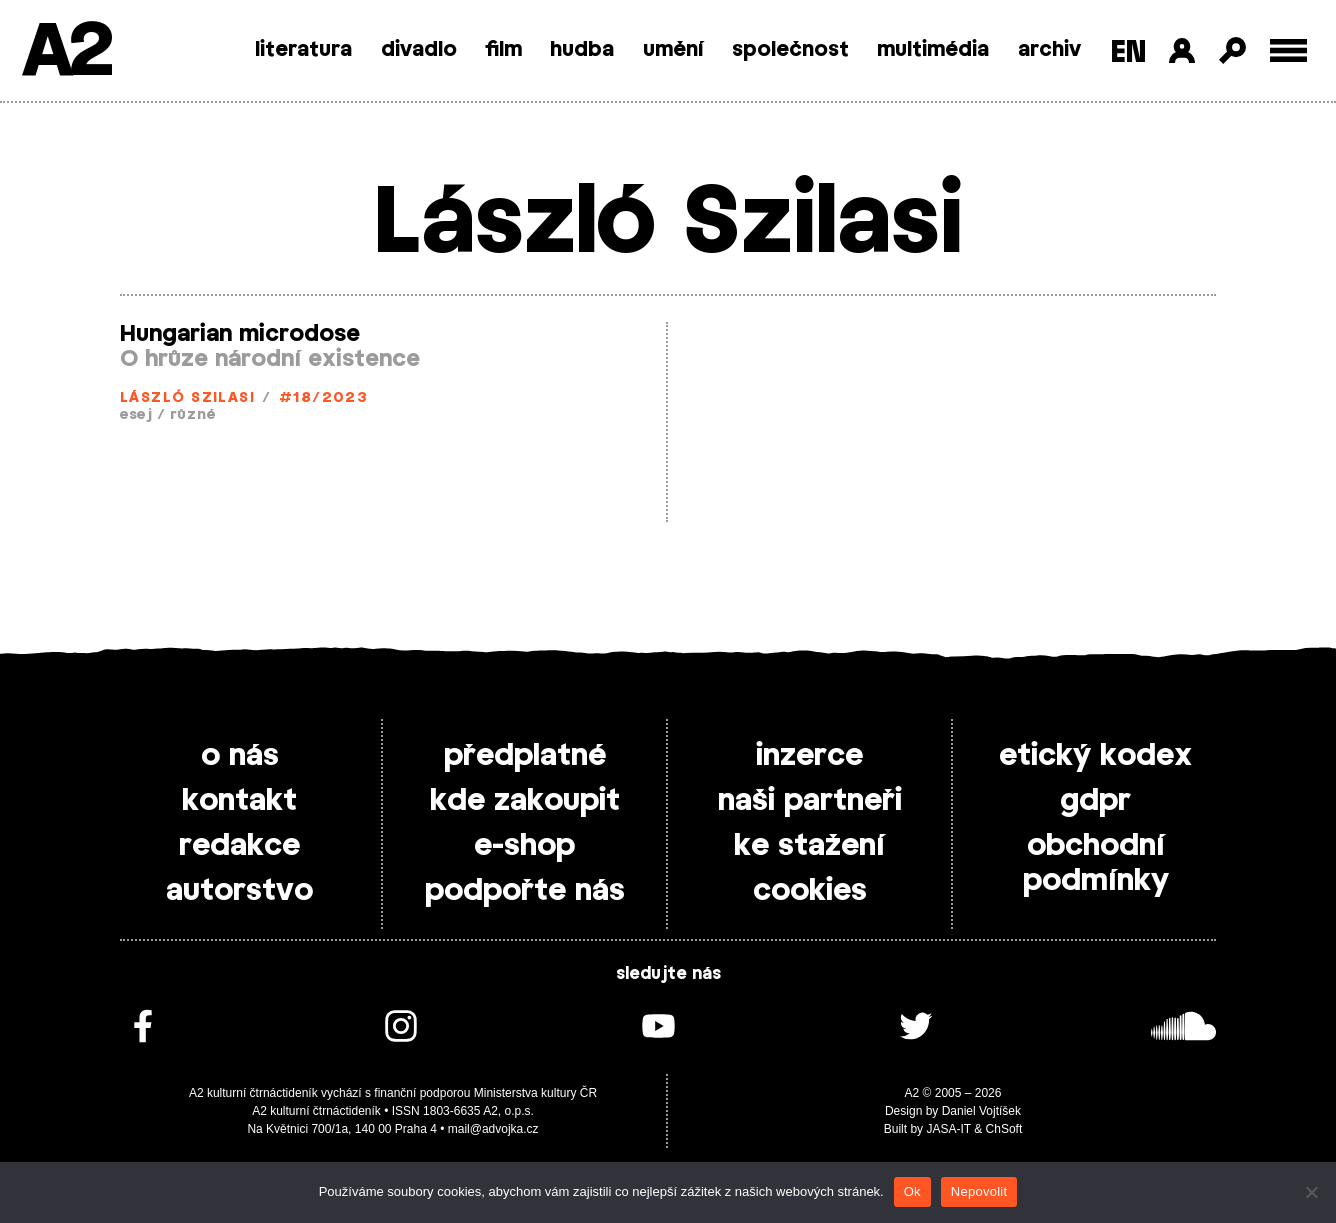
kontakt (239, 801)
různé (193, 415)
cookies (810, 891)
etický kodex (1095, 756)
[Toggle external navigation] (1288, 50)
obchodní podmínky (1096, 863)
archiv (1049, 50)
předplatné (525, 756)
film (503, 50)
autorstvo (239, 891)
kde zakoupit (525, 801)
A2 (65, 52)
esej (136, 415)
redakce (239, 846)
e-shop (524, 846)
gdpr (1095, 801)
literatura (303, 50)
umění (673, 50)
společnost (790, 50)
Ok (912, 1191)
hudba (582, 50)
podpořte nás (525, 891)
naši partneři (810, 801)
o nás (240, 756)
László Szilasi (187, 398)
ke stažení (809, 846)
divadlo (419, 50)
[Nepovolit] (1311, 1192)
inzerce (809, 756)
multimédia (933, 50)
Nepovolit (979, 1191)
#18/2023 (324, 398)
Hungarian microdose (240, 334)
